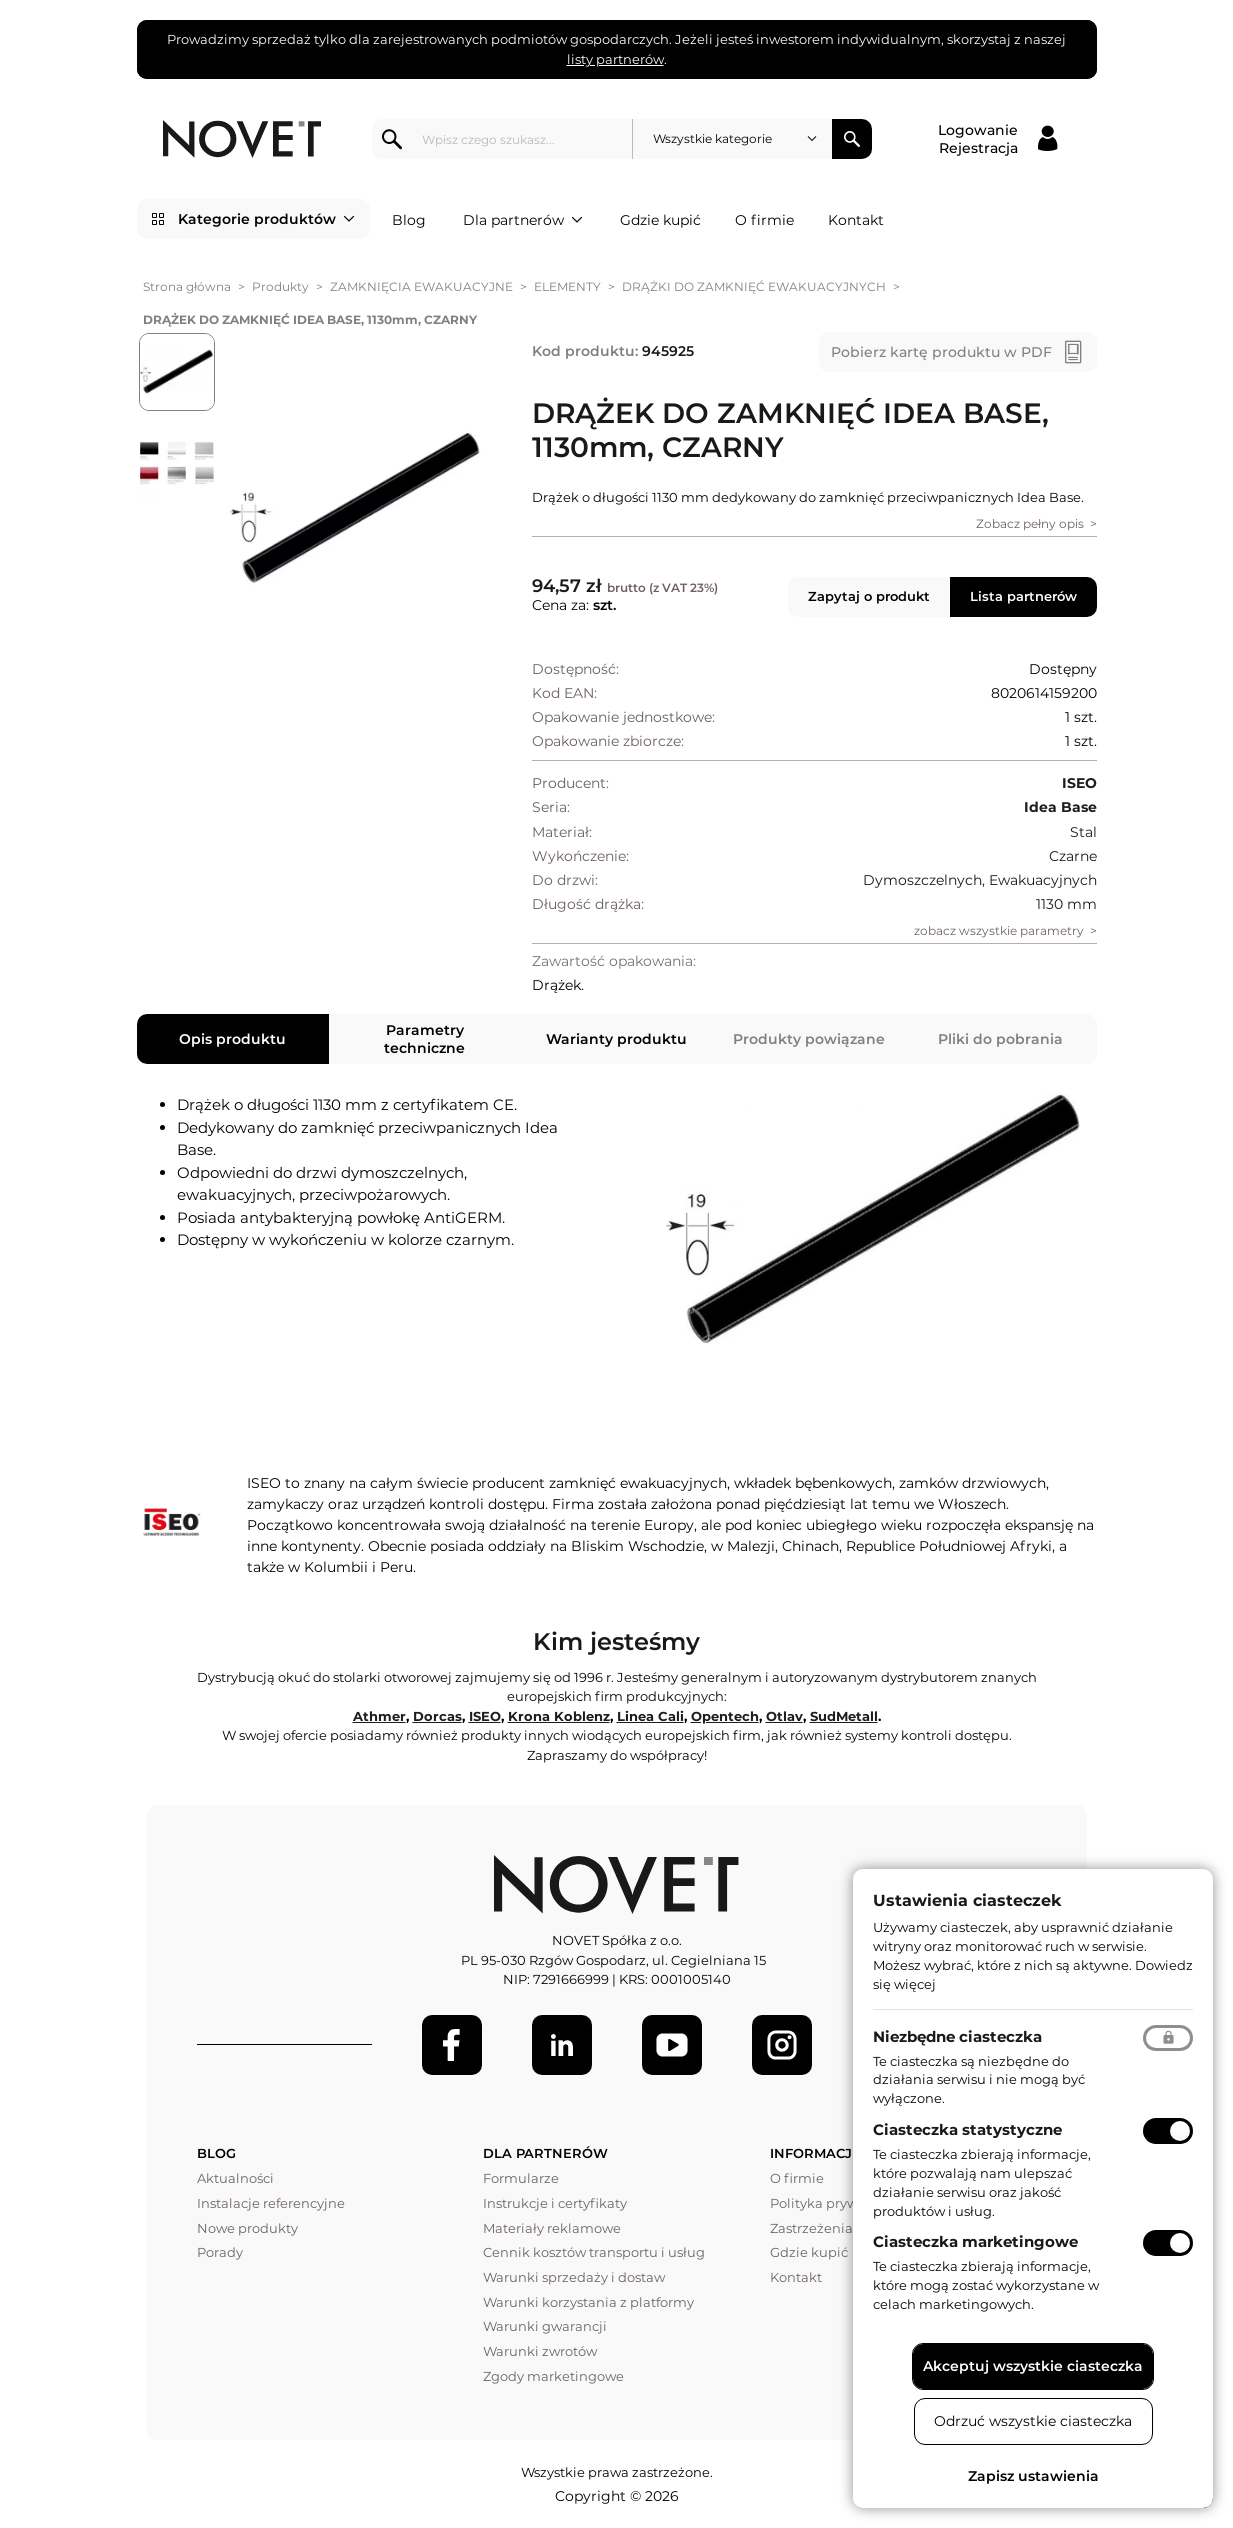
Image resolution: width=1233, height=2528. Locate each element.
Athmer (379, 1716)
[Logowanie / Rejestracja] (997, 139)
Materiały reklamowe (552, 2228)
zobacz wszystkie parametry (999, 930)
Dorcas (437, 1716)
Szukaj (852, 139)
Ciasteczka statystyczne (967, 2129)
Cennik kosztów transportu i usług (594, 2252)
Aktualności (235, 2178)
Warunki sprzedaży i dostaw (574, 2277)
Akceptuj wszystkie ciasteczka (1033, 2366)
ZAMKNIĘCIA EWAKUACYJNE (421, 286)
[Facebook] (452, 2045)
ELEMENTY (567, 286)
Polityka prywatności (837, 2203)
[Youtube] (672, 2045)
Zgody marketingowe (553, 2376)
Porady (220, 2252)
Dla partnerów (523, 220)
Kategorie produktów (266, 219)
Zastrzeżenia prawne (838, 2228)
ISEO (485, 1716)
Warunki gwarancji (545, 2326)
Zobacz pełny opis (1030, 523)
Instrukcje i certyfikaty (555, 2203)
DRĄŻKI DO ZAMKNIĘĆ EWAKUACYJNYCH (754, 286)
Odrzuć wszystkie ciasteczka (1033, 2421)
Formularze (521, 2178)
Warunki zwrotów (540, 2351)
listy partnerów (615, 59)
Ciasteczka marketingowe (975, 2241)
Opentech (725, 1716)
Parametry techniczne (424, 1039)
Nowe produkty (247, 2228)
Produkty (280, 286)
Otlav (784, 1716)
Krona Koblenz (559, 1716)
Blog (409, 220)
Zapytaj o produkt (869, 596)
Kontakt (856, 220)
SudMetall (844, 1716)
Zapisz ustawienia (1033, 2476)
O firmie (764, 220)
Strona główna (187, 286)
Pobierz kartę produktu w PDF (941, 352)
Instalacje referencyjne (271, 2203)
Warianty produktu (616, 1039)
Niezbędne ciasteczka (957, 2036)
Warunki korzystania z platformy (588, 2302)
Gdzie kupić (660, 220)
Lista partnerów (1023, 596)
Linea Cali (650, 1716)
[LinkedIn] (562, 2045)
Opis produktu (232, 1039)
